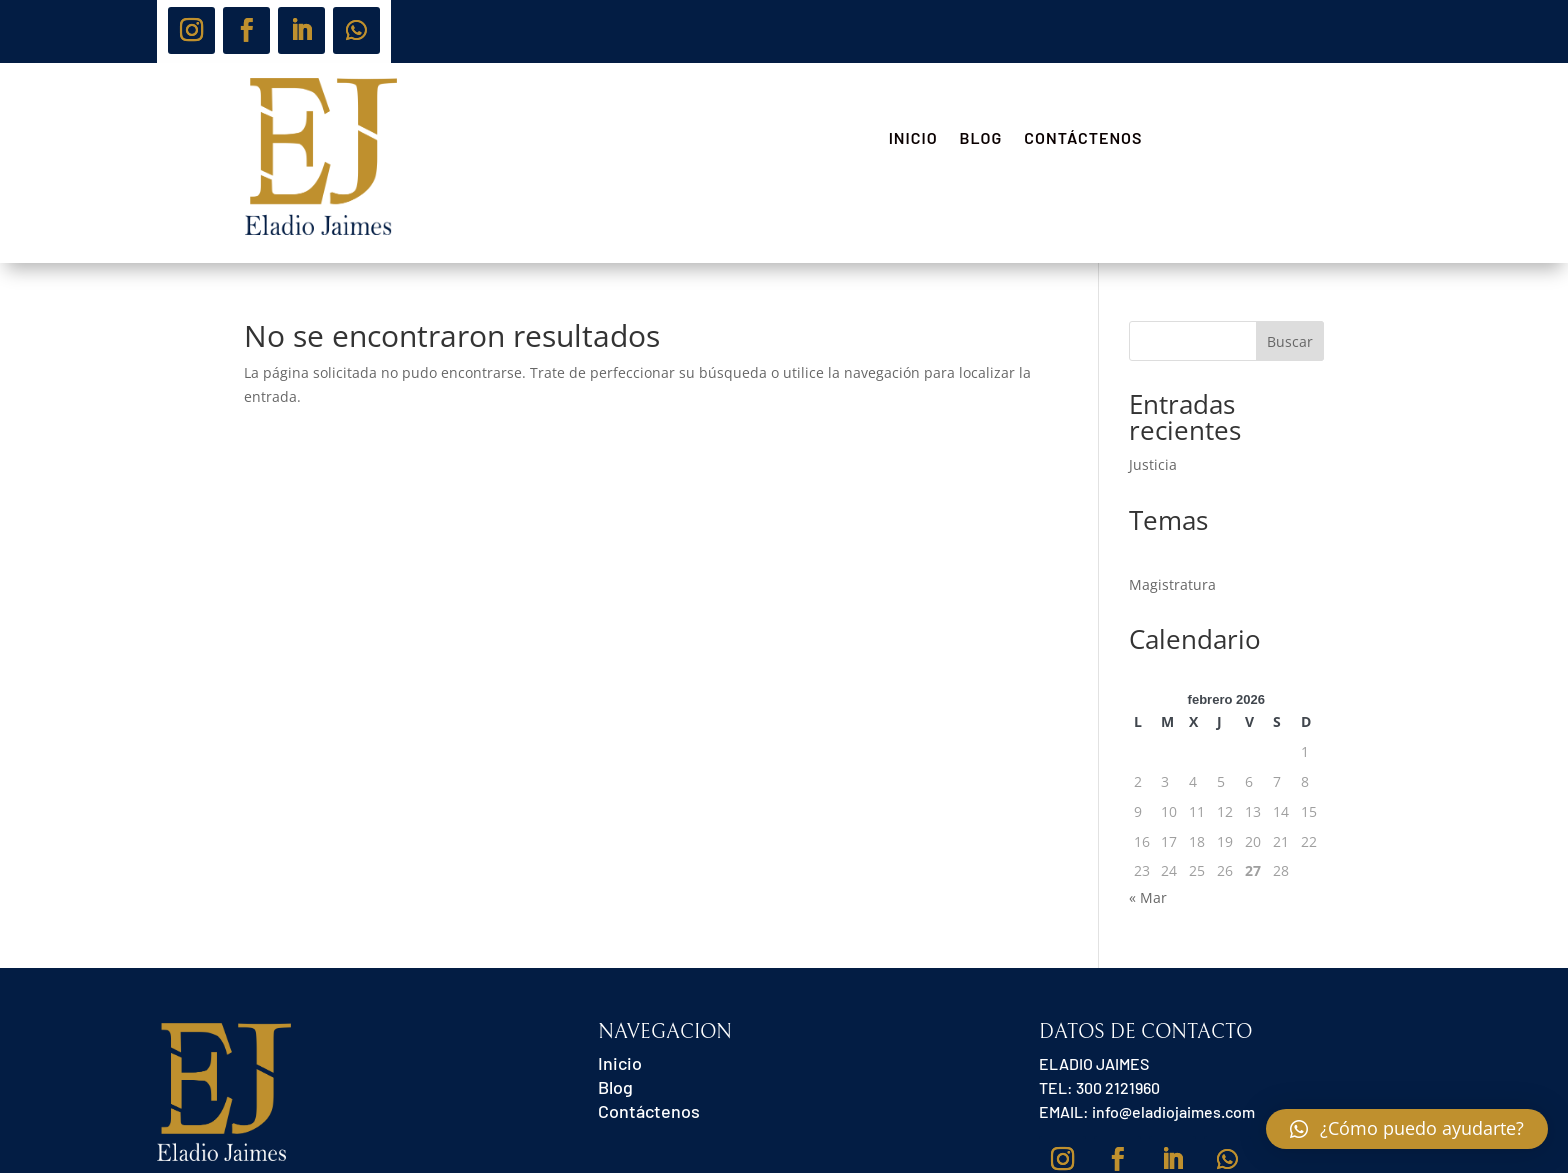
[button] (1407, 1129)
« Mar (1148, 897)
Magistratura (1172, 584)
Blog (981, 139)
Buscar (1290, 341)
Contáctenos (1083, 139)
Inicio (913, 139)
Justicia (1153, 464)
